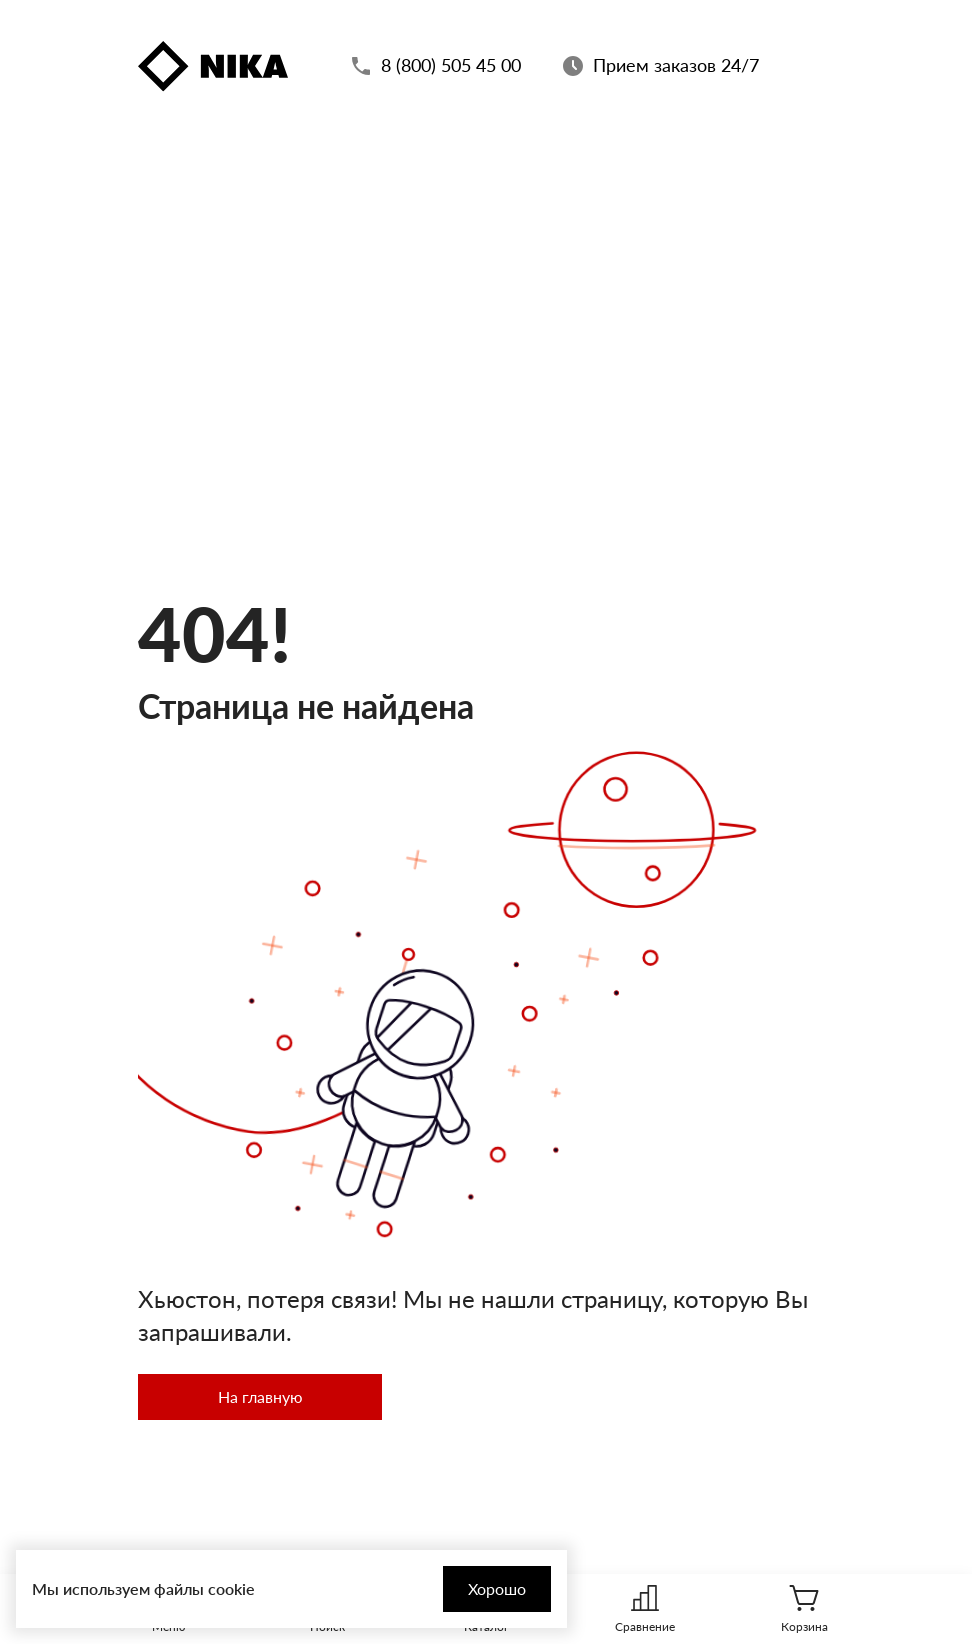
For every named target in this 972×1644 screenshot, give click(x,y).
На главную (260, 1396)
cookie (231, 1588)
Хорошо (497, 1588)
